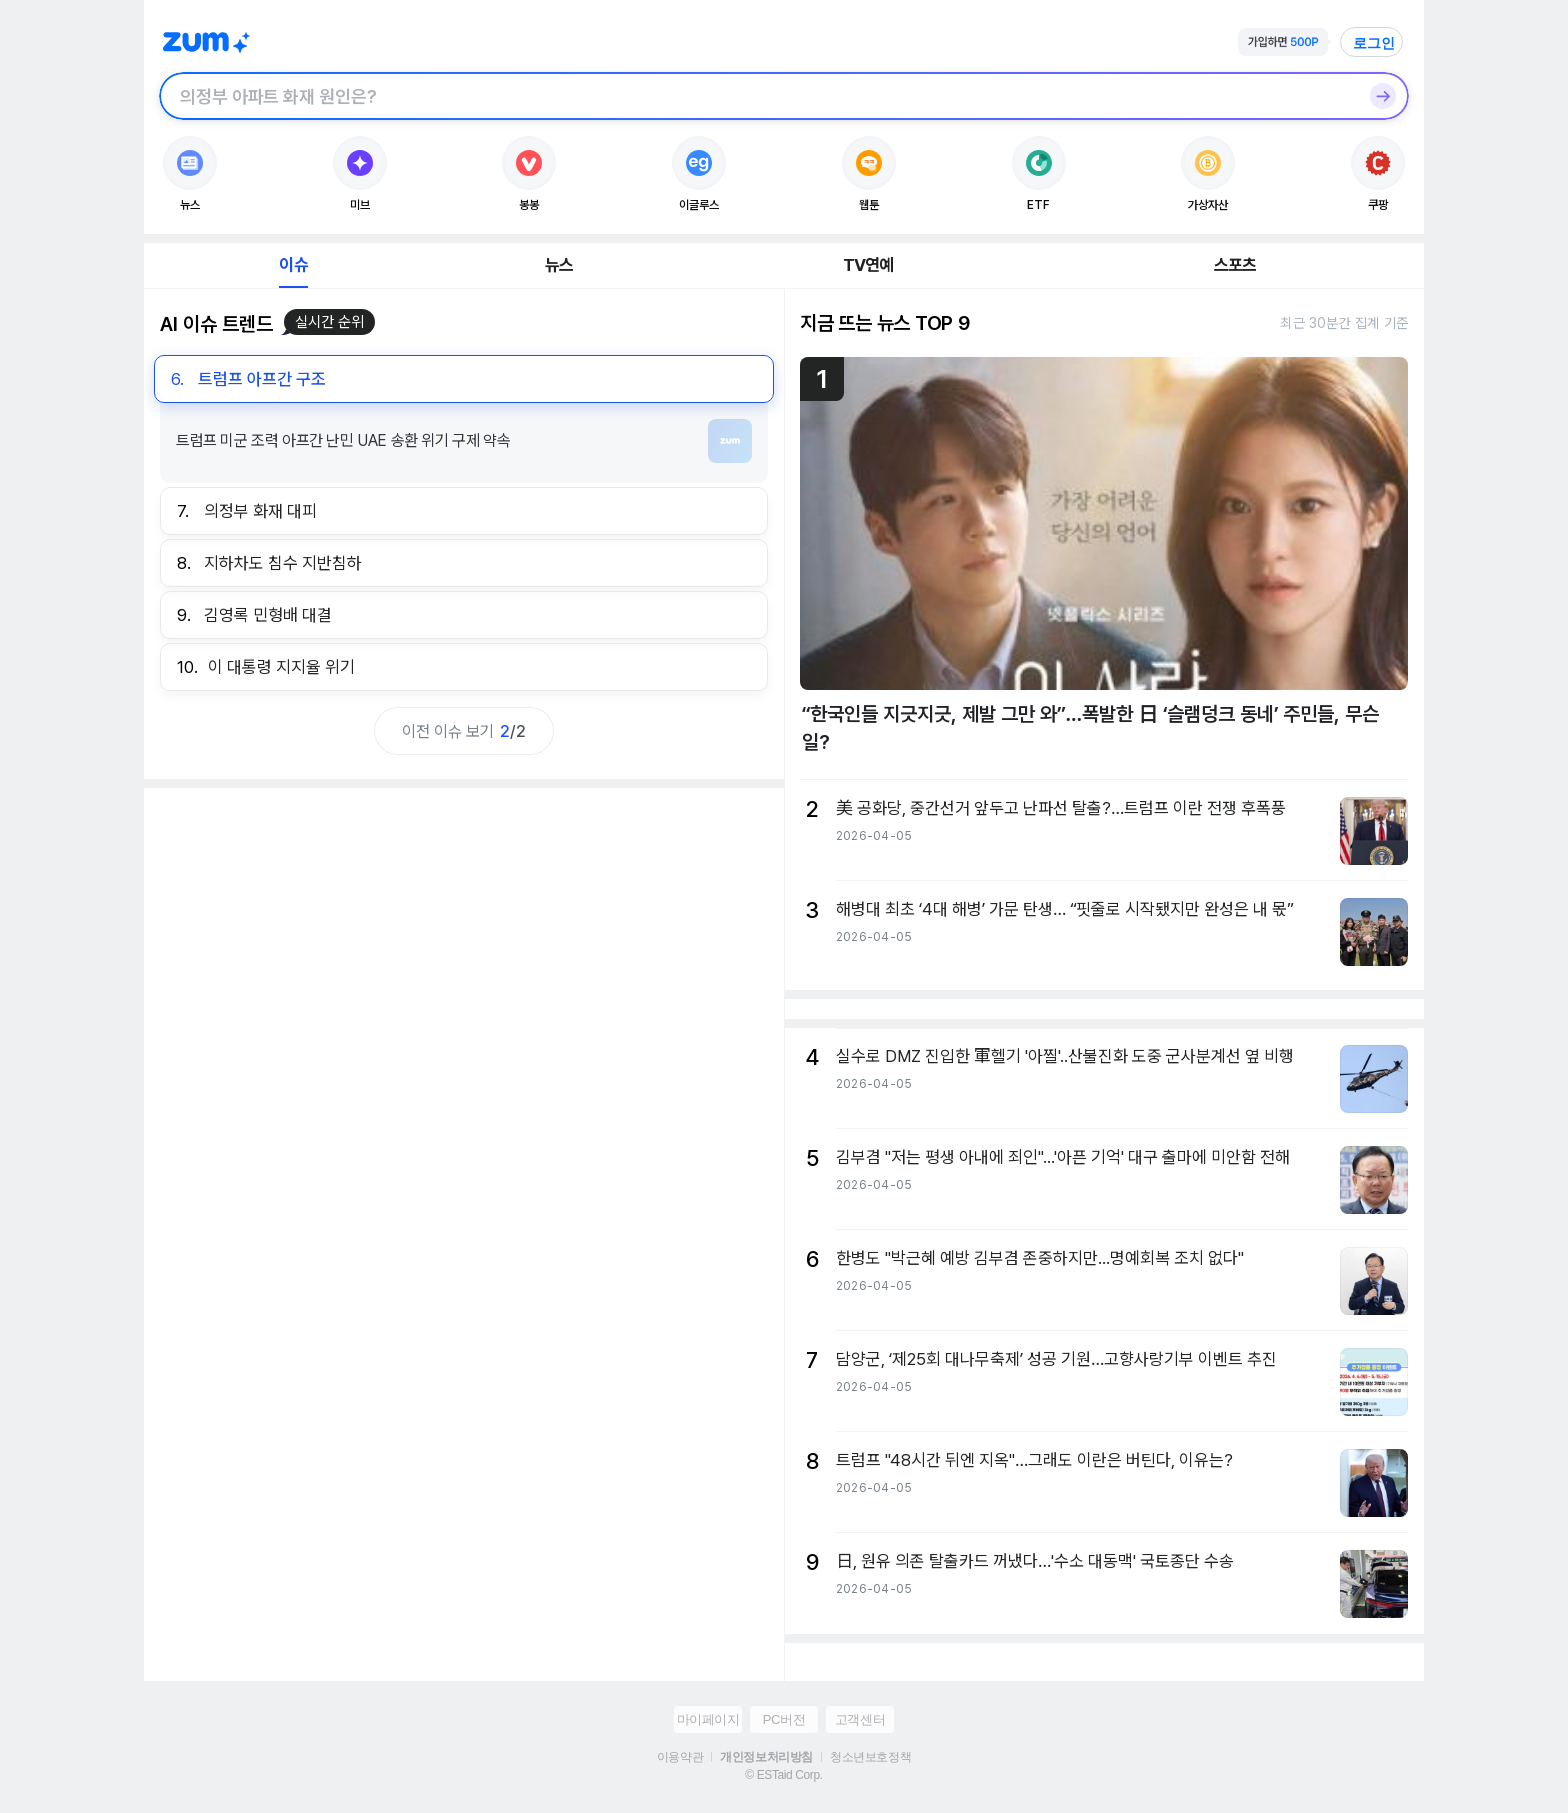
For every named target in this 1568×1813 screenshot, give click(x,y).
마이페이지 (708, 1719)
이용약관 (680, 1757)
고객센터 (860, 1719)
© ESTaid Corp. (783, 1775)
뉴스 (559, 265)
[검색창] (758, 96)
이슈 (293, 265)
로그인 (1374, 43)
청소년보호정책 (870, 1757)
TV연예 (868, 265)
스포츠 (1235, 265)
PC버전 (784, 1719)
